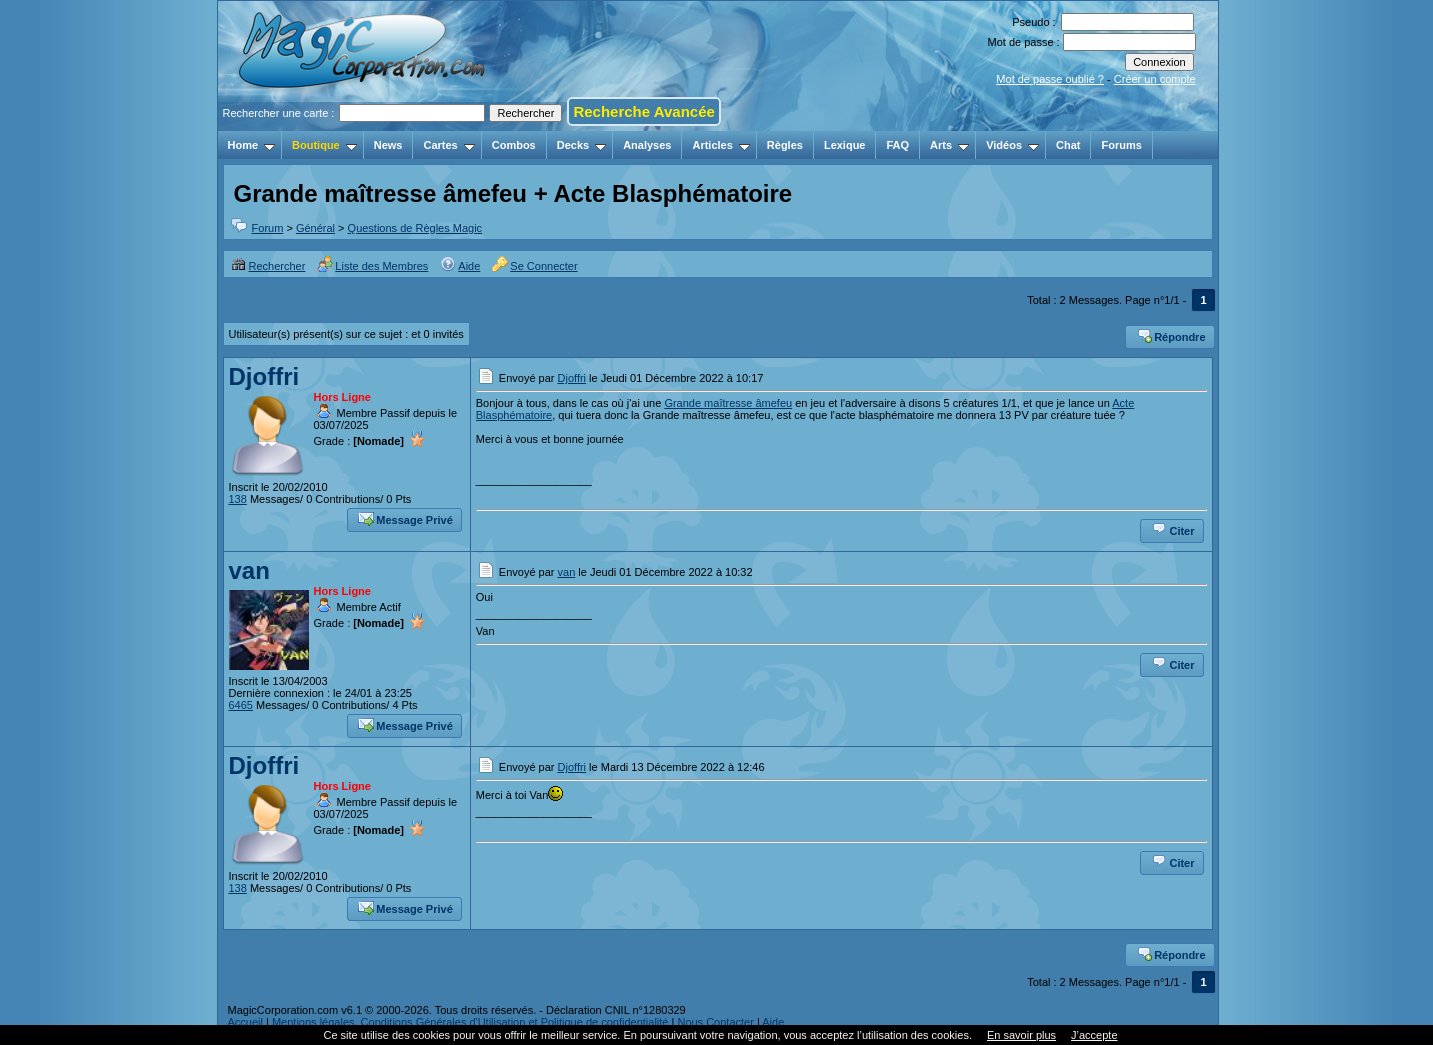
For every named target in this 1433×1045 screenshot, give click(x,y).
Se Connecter (534, 266)
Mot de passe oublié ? (1050, 79)
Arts (949, 145)
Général (315, 228)
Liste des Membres (372, 266)
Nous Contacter (715, 1022)
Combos (514, 145)
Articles (720, 145)
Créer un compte (1155, 79)
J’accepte (1094, 1035)
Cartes (448, 145)
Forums (1121, 145)
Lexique (845, 145)
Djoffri (264, 376)
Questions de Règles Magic (415, 228)
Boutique (324, 145)
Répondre (1170, 335)
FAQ (897, 145)
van (249, 570)
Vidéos (1012, 145)
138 (238, 499)
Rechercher (268, 266)
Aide (460, 266)
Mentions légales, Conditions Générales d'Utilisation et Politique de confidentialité (470, 1022)
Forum (268, 228)
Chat (1068, 145)
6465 (241, 705)
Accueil (245, 1022)
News (388, 145)
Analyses (647, 145)
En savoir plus (1021, 1035)
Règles (785, 145)
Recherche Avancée (643, 111)
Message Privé (405, 518)
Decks (581, 145)
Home (252, 145)
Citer (1172, 529)
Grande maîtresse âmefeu (728, 403)
